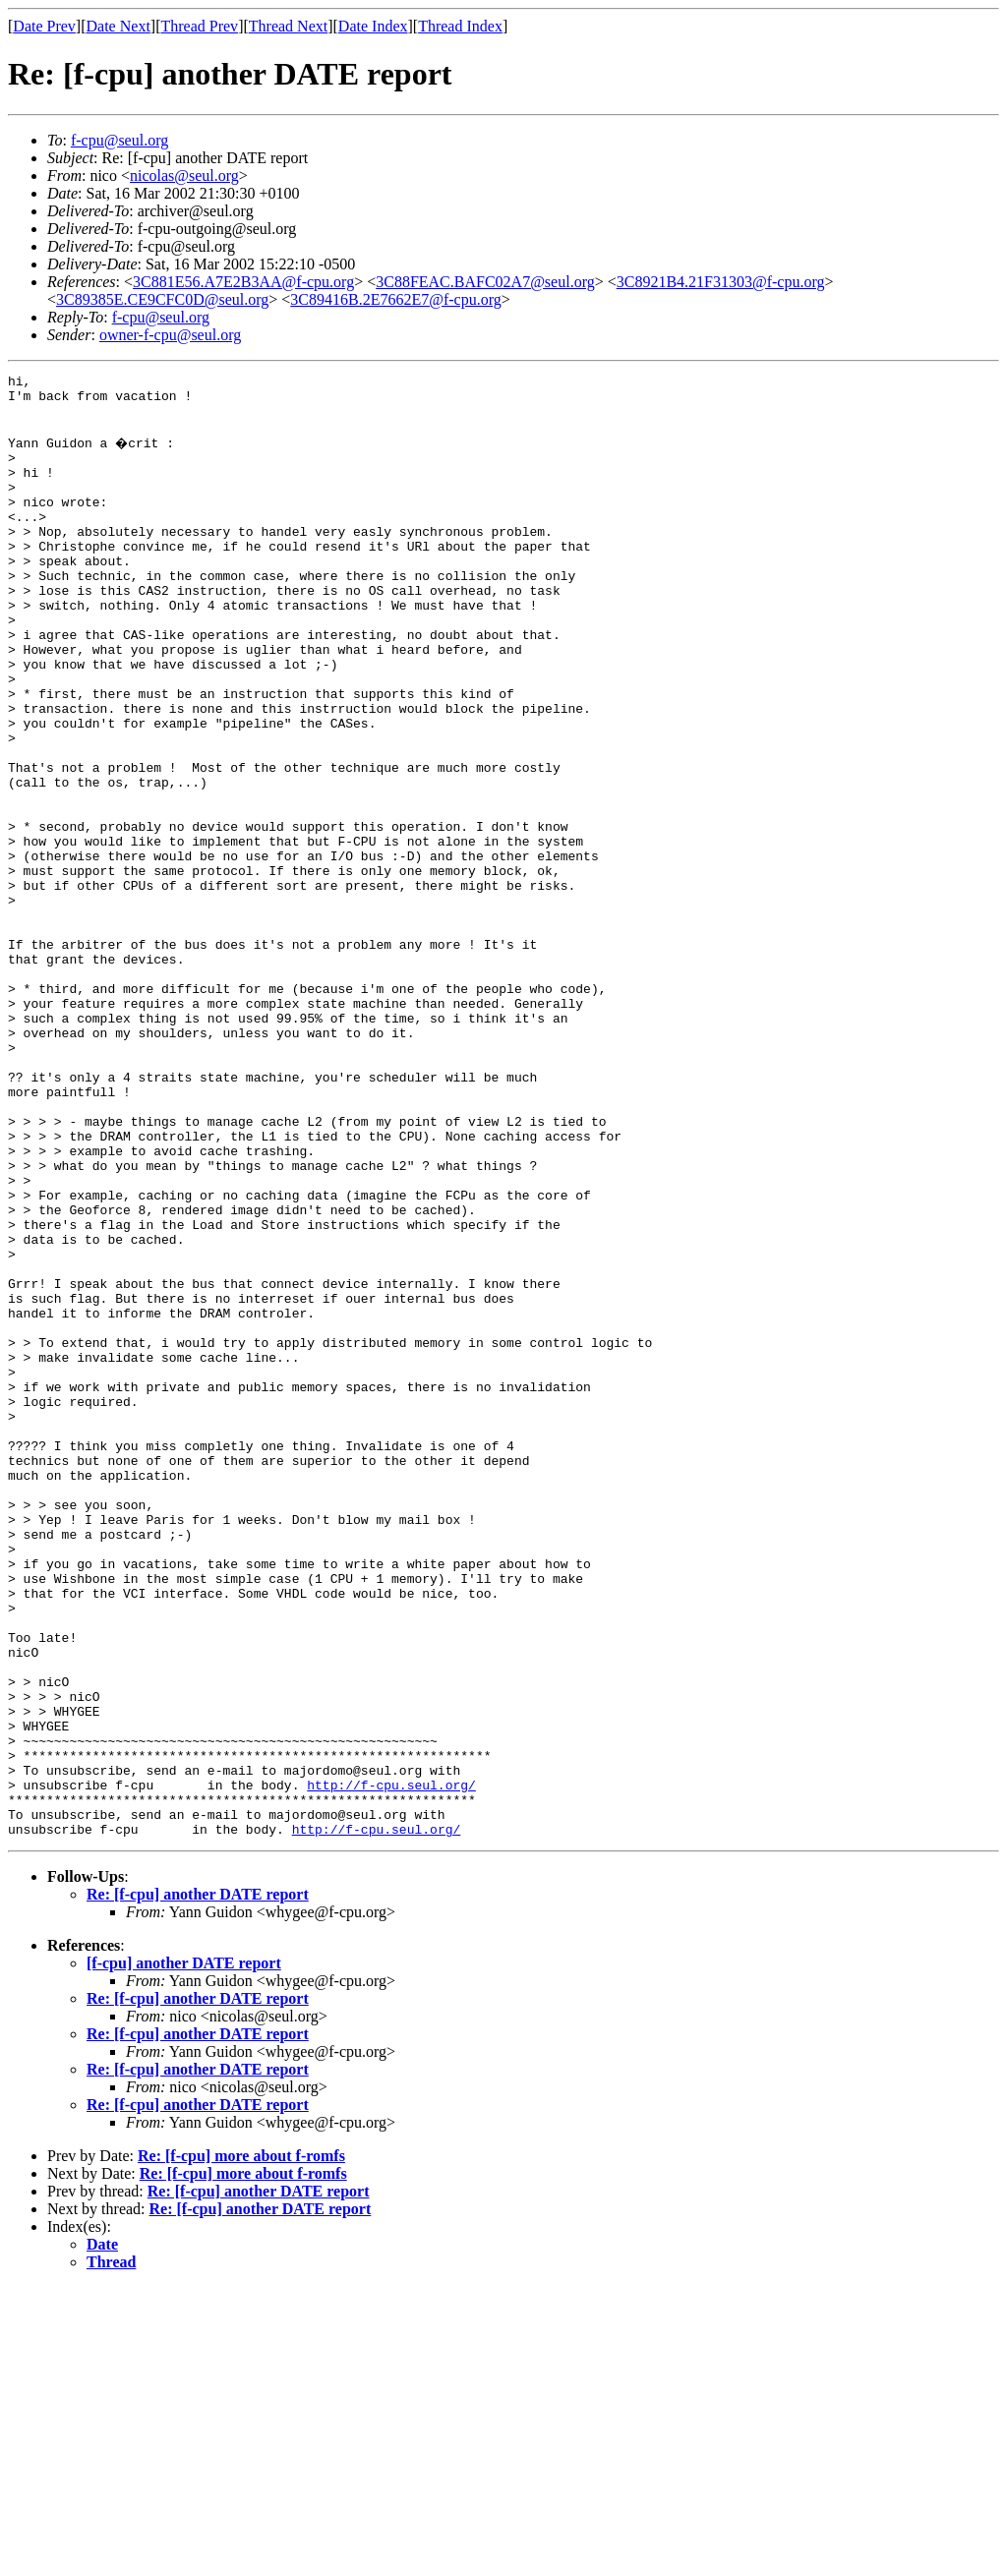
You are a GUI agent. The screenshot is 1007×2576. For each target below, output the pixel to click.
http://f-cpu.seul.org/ (391, 2065)
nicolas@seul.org (184, 175)
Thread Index (460, 26)
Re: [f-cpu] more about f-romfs (241, 2444)
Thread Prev (199, 26)
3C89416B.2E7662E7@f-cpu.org (395, 299)
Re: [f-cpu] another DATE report (198, 2183)
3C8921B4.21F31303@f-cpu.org (721, 281)
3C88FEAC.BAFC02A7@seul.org (485, 281)
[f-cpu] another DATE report (184, 2252)
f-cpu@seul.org (119, 140)
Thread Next (288, 26)
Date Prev (44, 26)
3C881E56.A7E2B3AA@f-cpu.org (243, 281)
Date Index (373, 26)
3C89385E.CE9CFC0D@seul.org (162, 299)
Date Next (118, 26)
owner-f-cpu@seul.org (170, 334)
